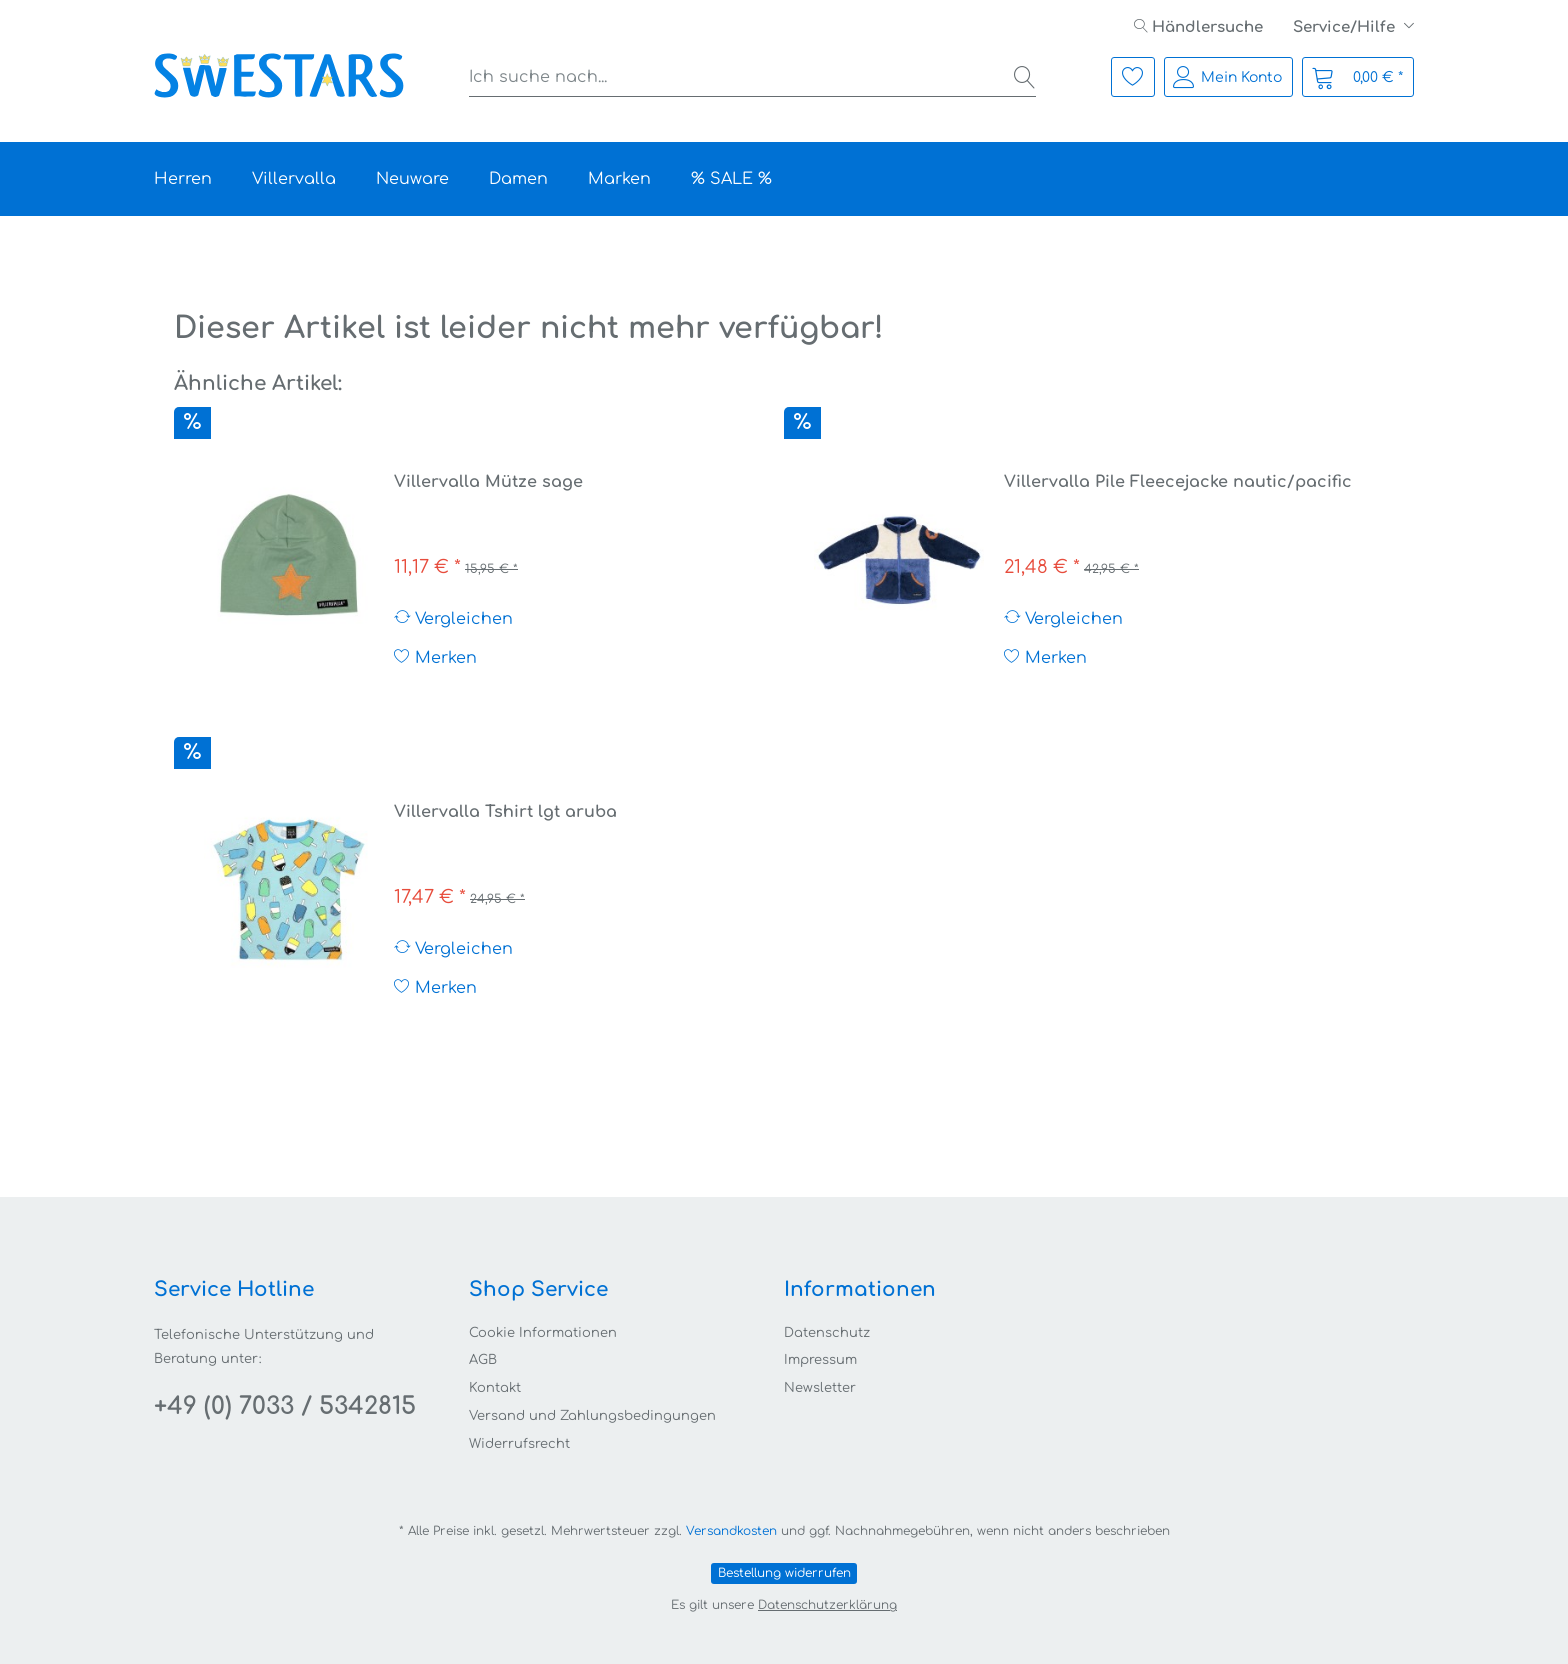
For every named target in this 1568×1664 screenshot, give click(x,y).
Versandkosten (731, 1531)
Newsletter (820, 1388)
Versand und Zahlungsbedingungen (592, 1416)
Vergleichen (453, 618)
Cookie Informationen (543, 1333)
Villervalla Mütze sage (488, 482)
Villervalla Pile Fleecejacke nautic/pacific (1178, 482)
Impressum (820, 1360)
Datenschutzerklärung (827, 1605)
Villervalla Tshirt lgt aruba (505, 812)
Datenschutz (827, 1333)
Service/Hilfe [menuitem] (1346, 27)
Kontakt (495, 1388)
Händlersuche (1198, 27)
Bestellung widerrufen (784, 1573)
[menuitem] (1198, 27)
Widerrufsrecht (519, 1444)
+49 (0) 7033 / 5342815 (285, 1406)
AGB (483, 1360)
